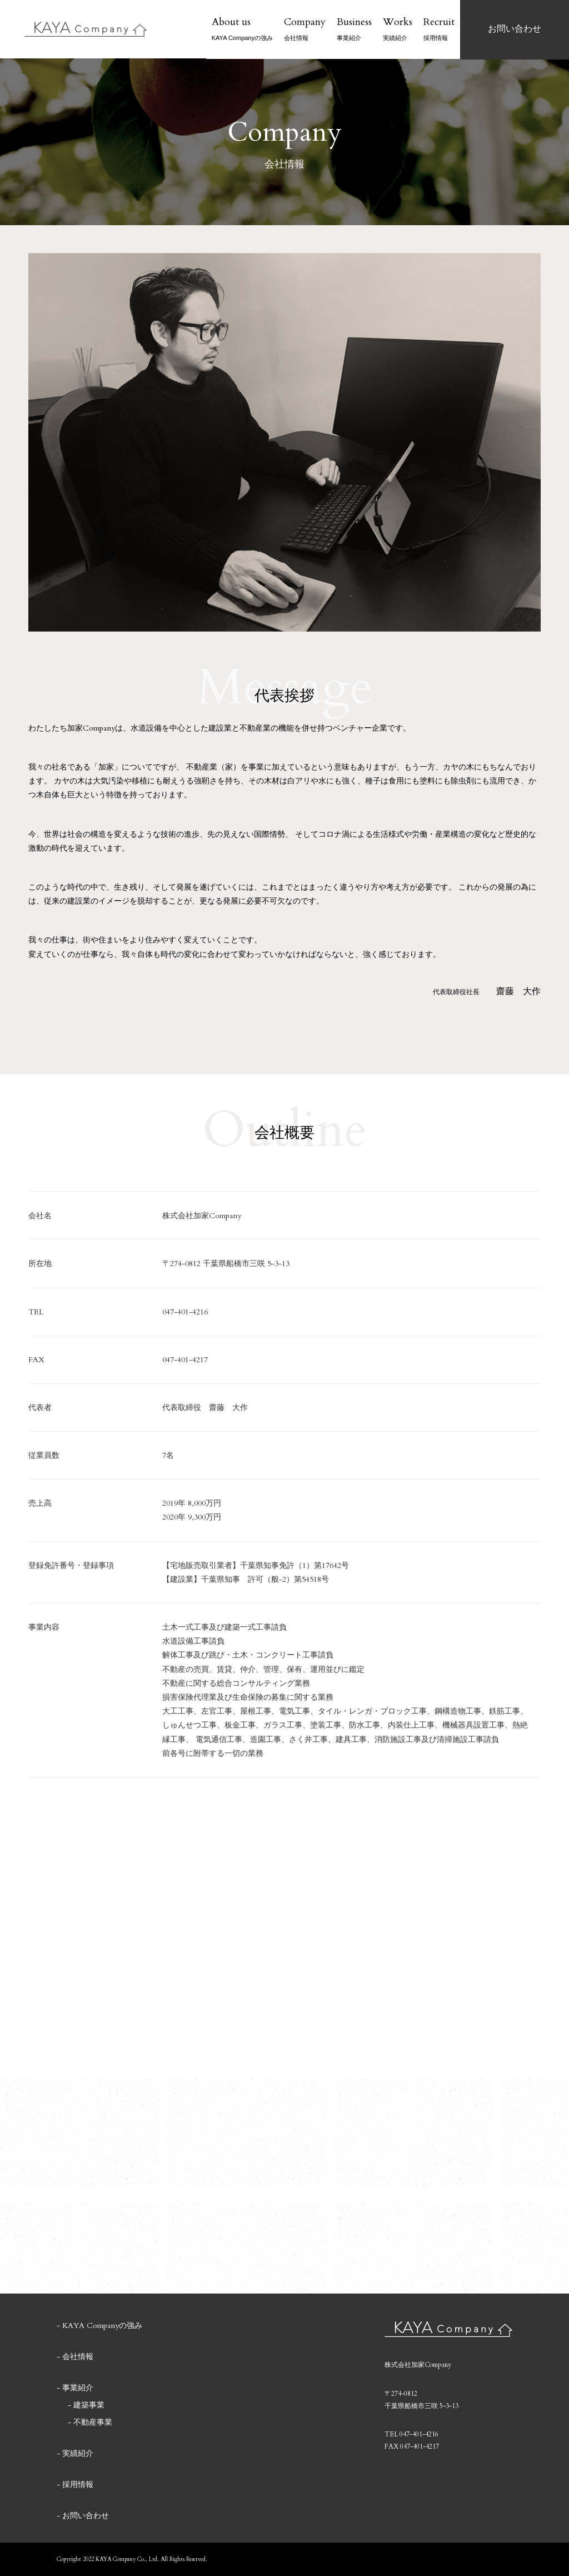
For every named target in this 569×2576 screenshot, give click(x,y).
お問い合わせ (85, 2516)
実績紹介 (77, 2453)
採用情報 (77, 2484)
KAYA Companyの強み (102, 2325)
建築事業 (88, 2405)
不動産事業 (92, 2422)
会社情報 (77, 2356)
